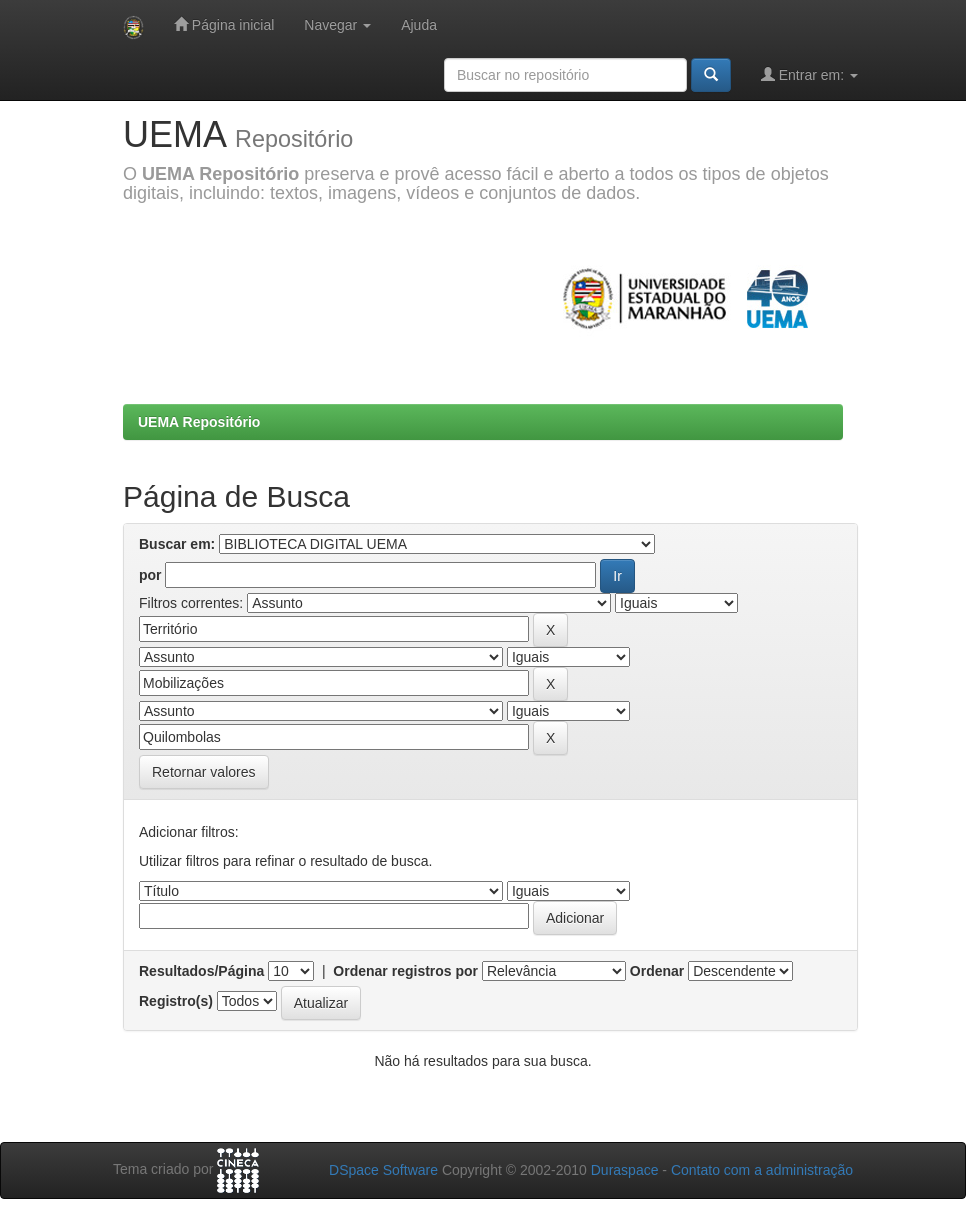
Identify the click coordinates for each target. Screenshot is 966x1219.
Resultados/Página (201, 971)
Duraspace (625, 1170)
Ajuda (419, 25)
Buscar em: (177, 544)
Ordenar (657, 971)
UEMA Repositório (199, 422)
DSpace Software (383, 1170)
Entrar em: (809, 74)
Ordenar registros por (405, 971)
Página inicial (224, 24)
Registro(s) (176, 1001)
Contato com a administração (762, 1170)
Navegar (337, 25)
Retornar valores (204, 772)
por (150, 575)
